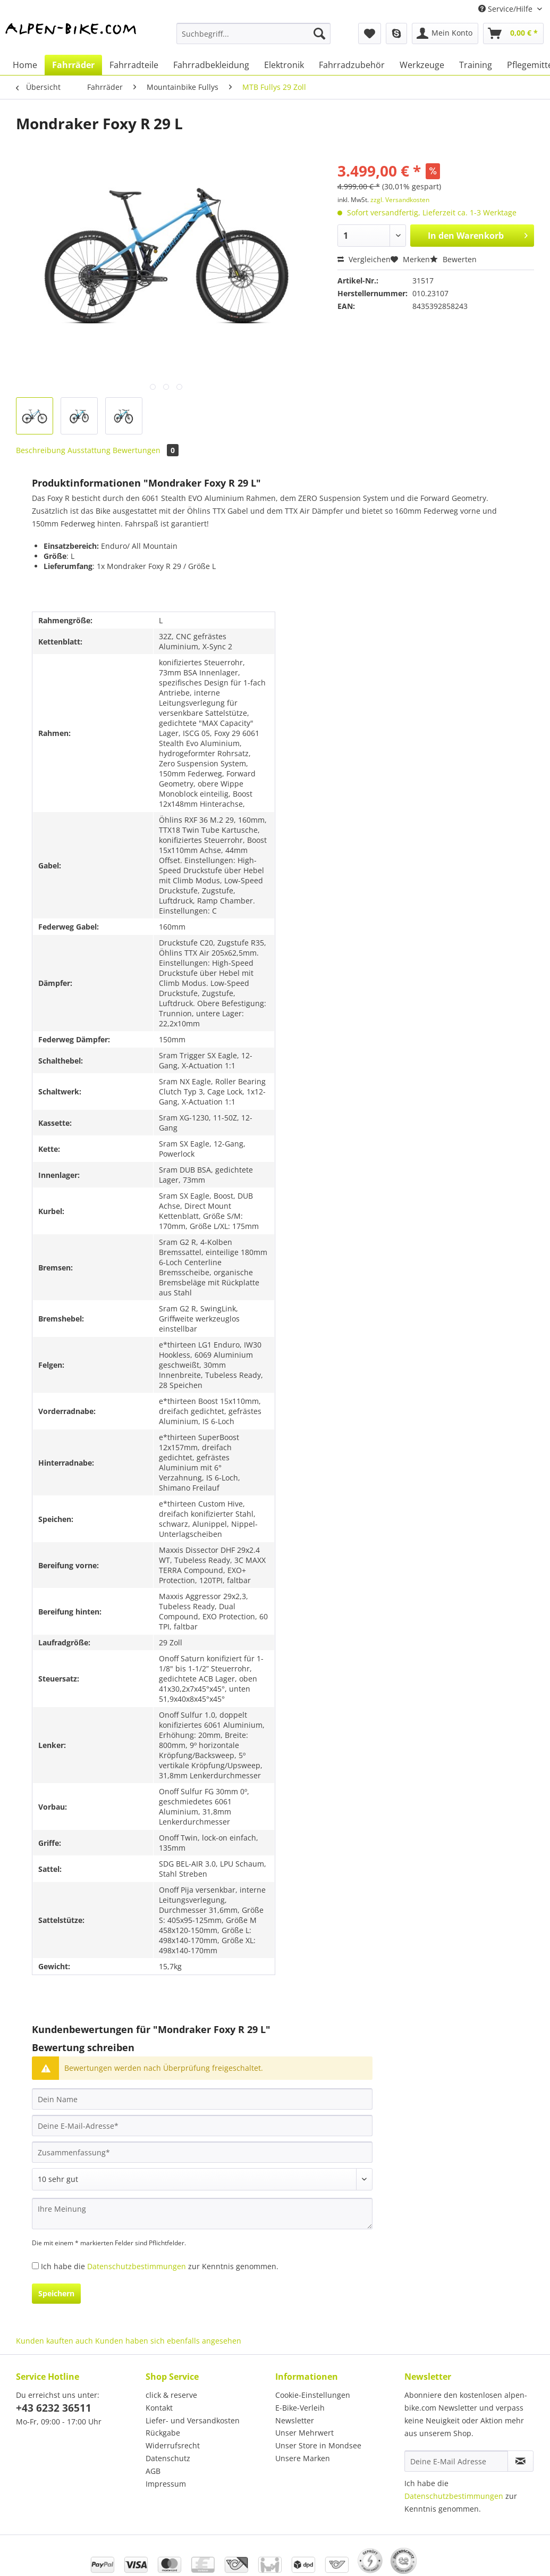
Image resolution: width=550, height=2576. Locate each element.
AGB (153, 2471)
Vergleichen (364, 259)
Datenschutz (168, 2458)
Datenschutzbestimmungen (136, 2266)
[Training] (476, 65)
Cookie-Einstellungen (312, 2395)
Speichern (56, 2293)
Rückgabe (163, 2433)
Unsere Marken (302, 2458)
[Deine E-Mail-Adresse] (202, 2125)
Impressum (166, 2484)
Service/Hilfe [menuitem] (506, 9)
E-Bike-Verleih (300, 2408)
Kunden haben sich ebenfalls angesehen (168, 2341)
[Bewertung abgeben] (202, 2179)
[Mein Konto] (445, 33)
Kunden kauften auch (54, 2341)
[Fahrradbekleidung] (211, 65)
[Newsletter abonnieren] (520, 2461)
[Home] (25, 65)
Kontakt (159, 2408)
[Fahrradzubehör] (351, 65)
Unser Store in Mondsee (318, 2445)
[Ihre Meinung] (202, 2213)
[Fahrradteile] (134, 65)
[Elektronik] (284, 65)
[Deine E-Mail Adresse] (456, 2461)
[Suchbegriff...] (253, 33)
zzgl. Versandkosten (399, 199)
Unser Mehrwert (304, 2433)
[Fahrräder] (73, 65)
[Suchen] (319, 33)
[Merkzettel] (369, 33)
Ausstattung (89, 450)
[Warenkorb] (513, 33)
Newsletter (294, 2420)
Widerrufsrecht (173, 2445)
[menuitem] (253, 38)
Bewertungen (146, 450)
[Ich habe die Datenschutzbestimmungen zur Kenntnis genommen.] (35, 2265)
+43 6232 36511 (53, 2408)
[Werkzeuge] (422, 65)
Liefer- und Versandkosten (193, 2420)
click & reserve (171, 2395)
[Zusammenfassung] (202, 2152)
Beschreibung (40, 450)
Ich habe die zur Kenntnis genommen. (159, 2266)
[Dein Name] (202, 2099)
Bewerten (453, 259)
